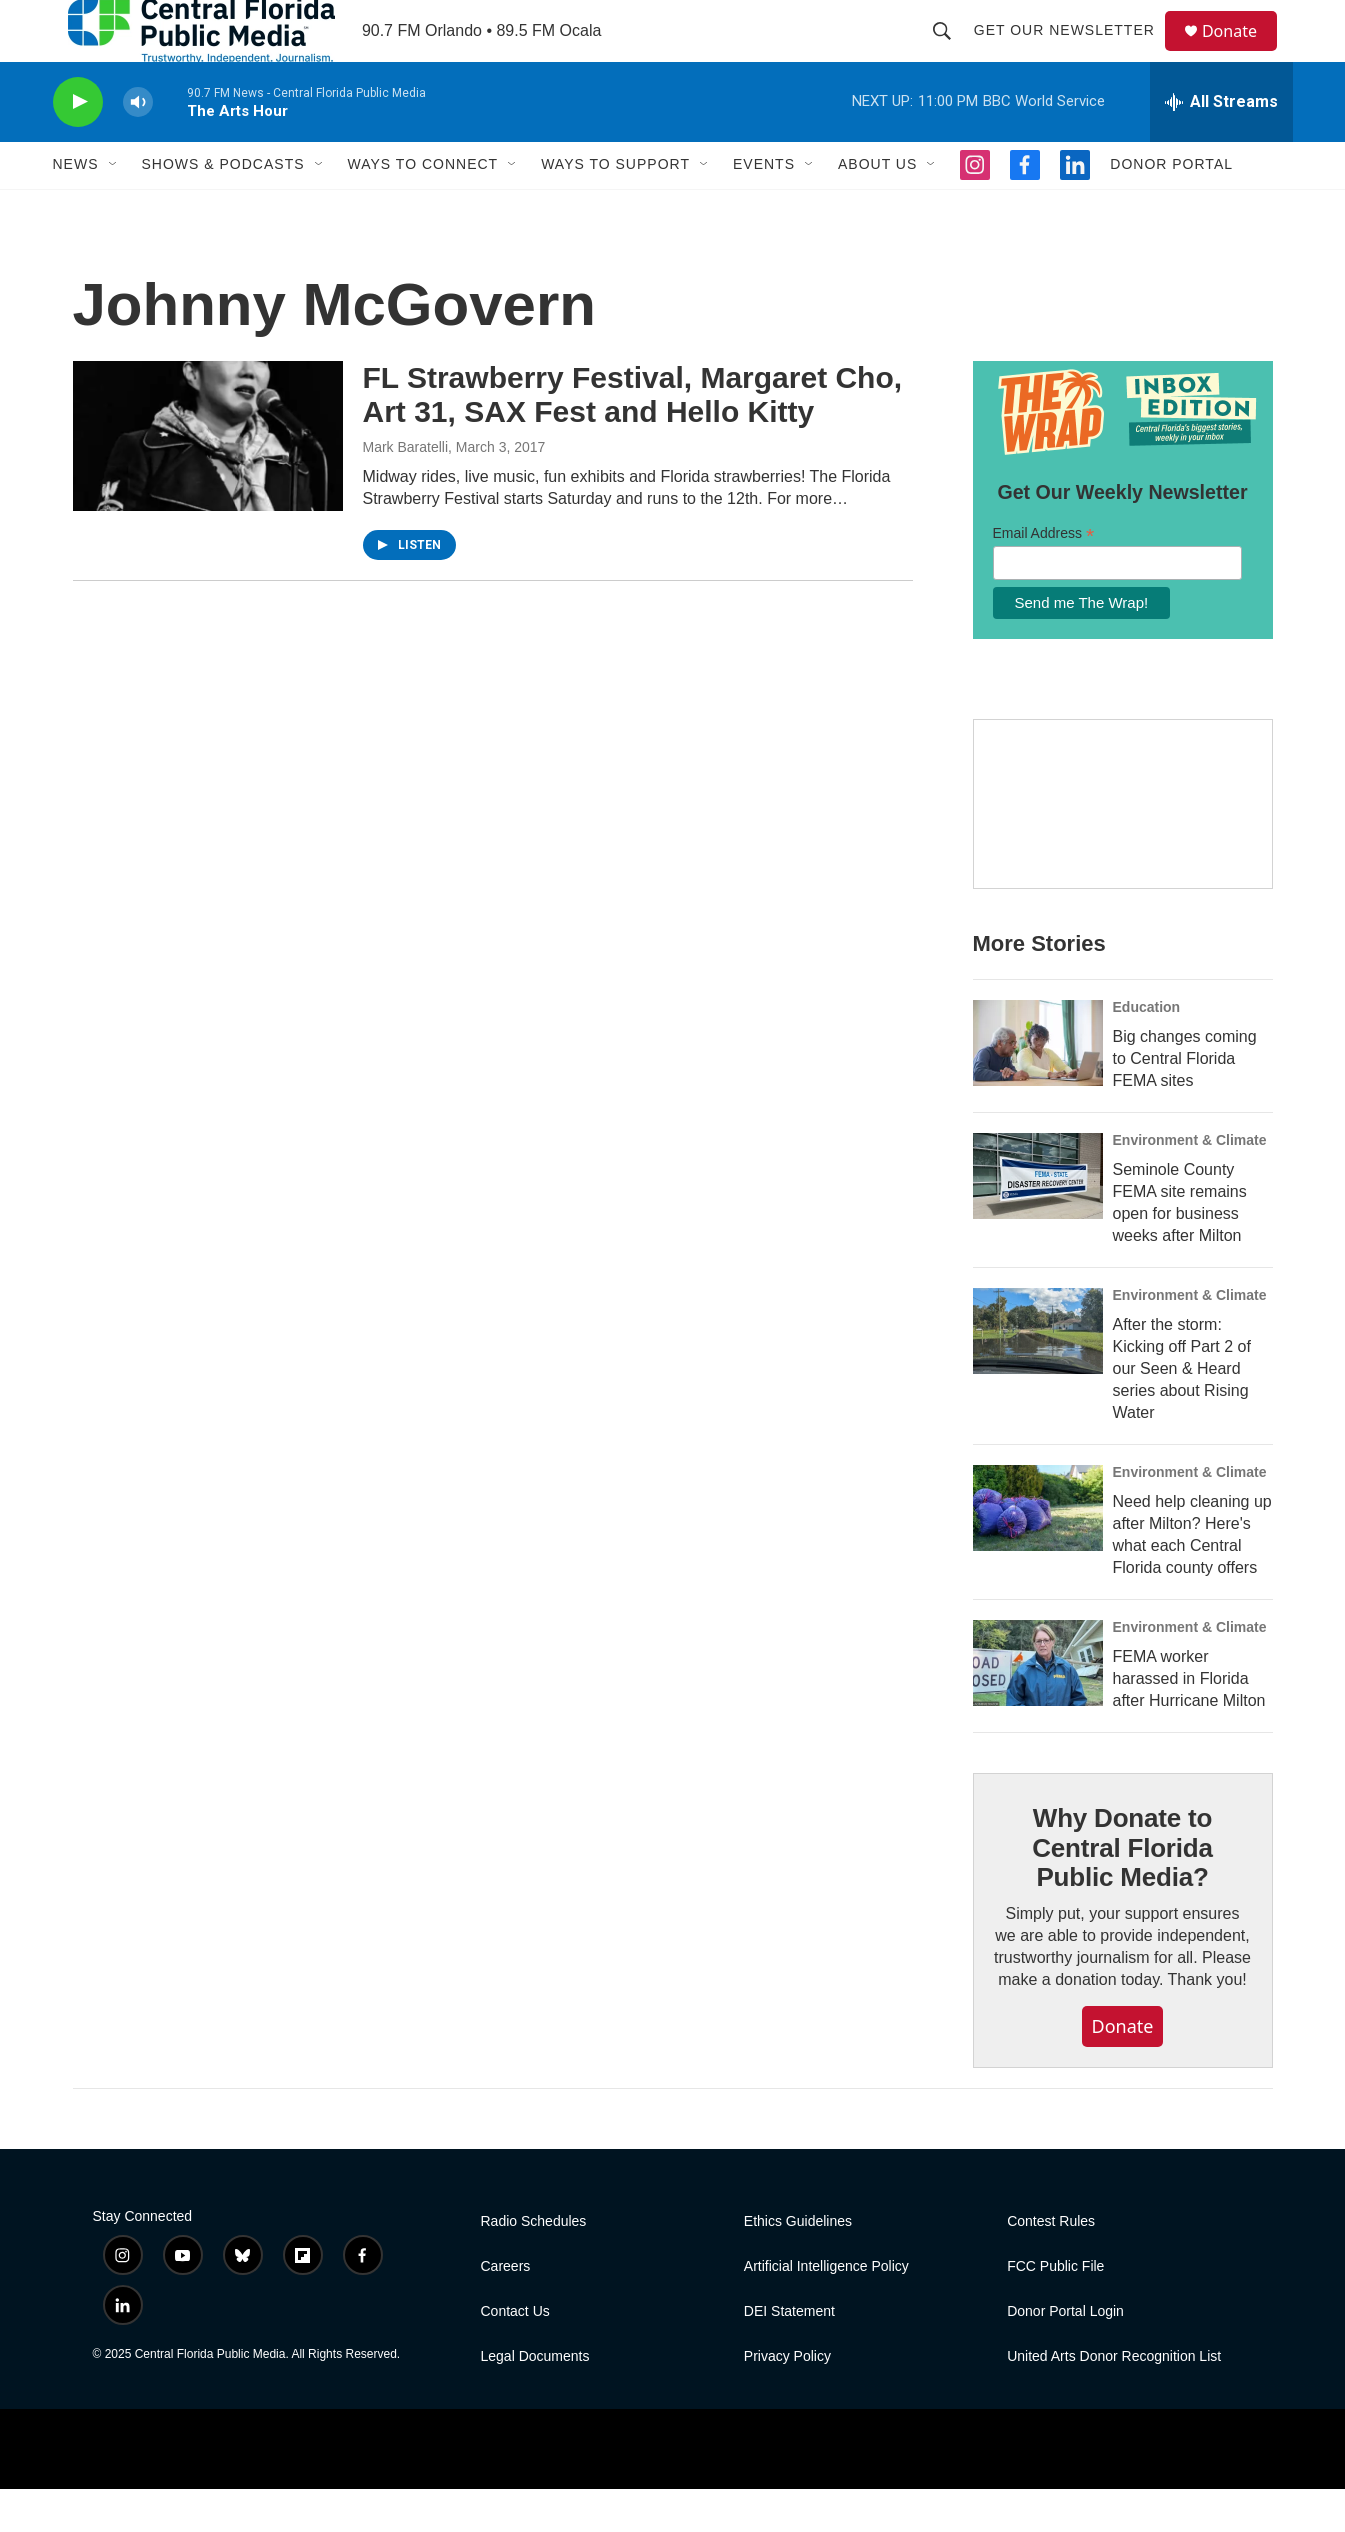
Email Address (1044, 576)
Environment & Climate (1190, 1183)
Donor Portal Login (1065, 2354)
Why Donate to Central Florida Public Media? (1122, 1891)
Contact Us (515, 2354)
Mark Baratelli (406, 490)
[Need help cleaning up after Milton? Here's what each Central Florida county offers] (1038, 1551)
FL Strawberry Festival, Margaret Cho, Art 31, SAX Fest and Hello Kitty (633, 438)
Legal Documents (535, 2399)
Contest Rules (1051, 2264)
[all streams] (1221, 145)
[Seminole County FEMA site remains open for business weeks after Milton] (1038, 1219)
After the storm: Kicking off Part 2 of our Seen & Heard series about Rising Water (1182, 1411)
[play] (78, 145)
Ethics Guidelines (798, 2264)
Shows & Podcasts (223, 208)
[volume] (138, 145)
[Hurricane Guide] (1123, 848)
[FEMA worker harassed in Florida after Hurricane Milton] (1038, 1706)
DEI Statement (789, 2354)
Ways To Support (615, 208)
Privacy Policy (787, 2399)
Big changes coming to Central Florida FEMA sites (1185, 1101)
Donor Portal (1171, 208)
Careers (506, 2309)
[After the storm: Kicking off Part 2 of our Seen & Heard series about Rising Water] (1038, 1374)
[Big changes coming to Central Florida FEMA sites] (1038, 1086)
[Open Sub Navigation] (114, 208)
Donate (1242, 52)
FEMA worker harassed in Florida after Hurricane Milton (1189, 1721)
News (76, 208)
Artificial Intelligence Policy (826, 2309)
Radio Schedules (534, 2264)
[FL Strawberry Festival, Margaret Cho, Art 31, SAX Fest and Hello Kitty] (208, 479)
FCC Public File (1055, 2309)
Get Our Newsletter (1073, 52)
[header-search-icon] (951, 52)
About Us (877, 208)
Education (1147, 1050)
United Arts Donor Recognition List (1114, 2399)
